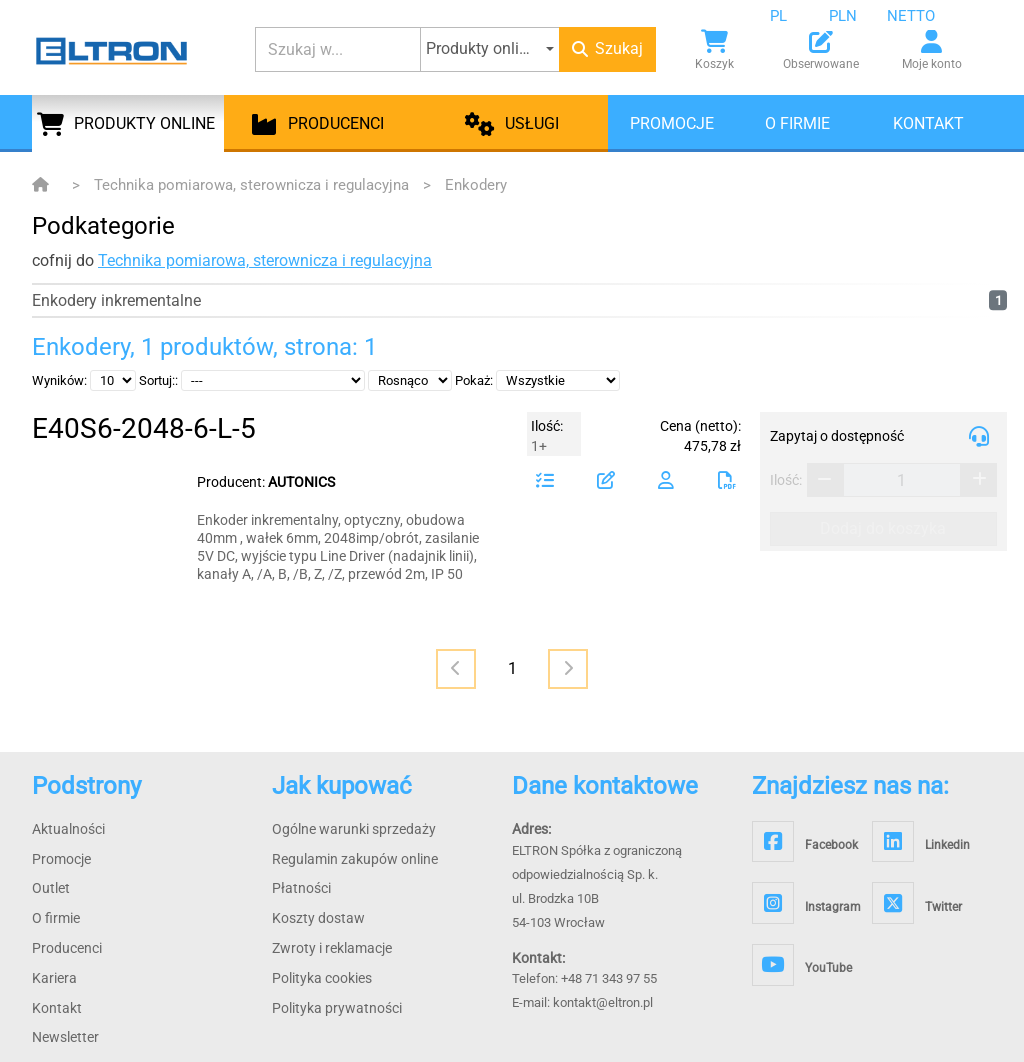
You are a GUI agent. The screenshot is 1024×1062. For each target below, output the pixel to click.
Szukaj (607, 48)
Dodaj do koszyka (883, 528)
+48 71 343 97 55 (609, 978)
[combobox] (794, 16)
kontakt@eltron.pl (603, 1002)
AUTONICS (301, 482)
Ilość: (786, 480)
